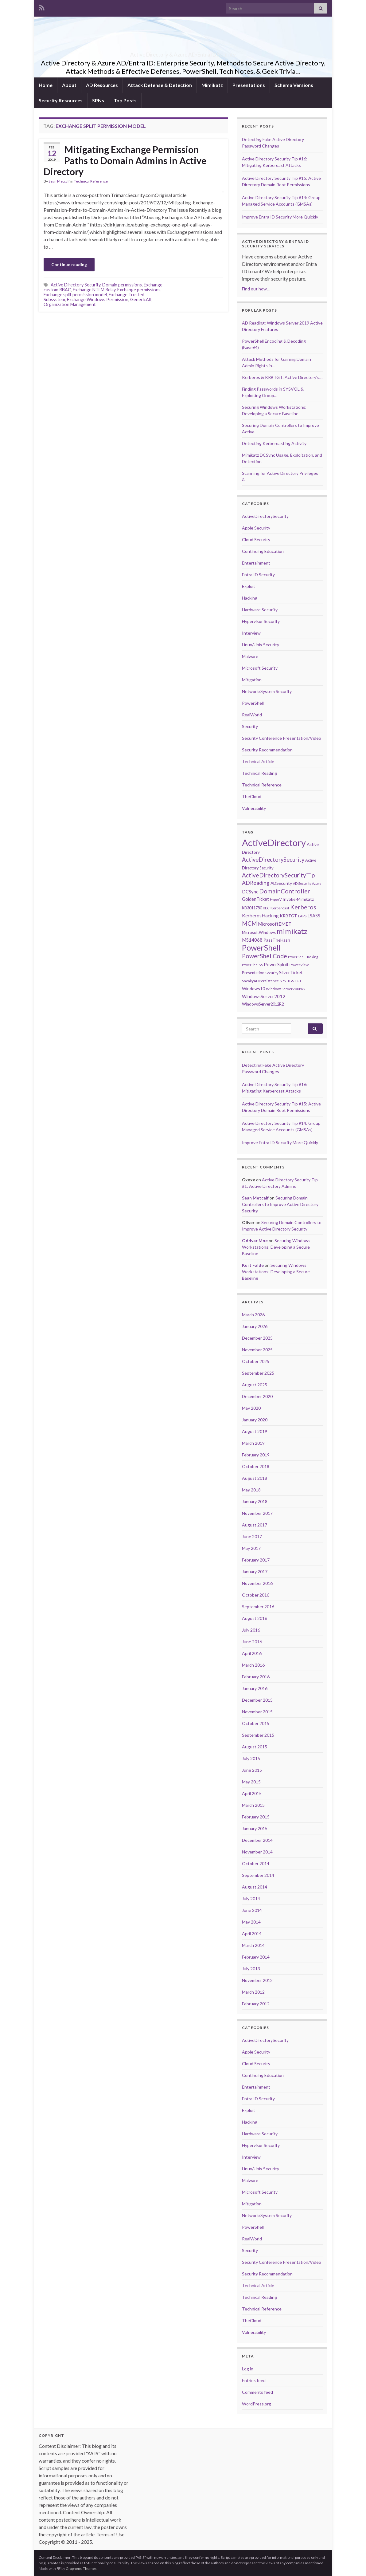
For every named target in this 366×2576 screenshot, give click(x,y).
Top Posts (125, 100)
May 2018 (251, 1489)
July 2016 (251, 1630)
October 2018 (255, 1466)
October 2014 (255, 1863)
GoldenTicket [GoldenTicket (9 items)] (255, 899)
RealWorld (252, 714)
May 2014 (251, 1921)
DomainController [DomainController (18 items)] (284, 891)
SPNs (98, 100)
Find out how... (256, 288)
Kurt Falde (253, 1265)
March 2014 (253, 1945)
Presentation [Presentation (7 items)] (253, 972)
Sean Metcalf (59, 181)
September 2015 (258, 1735)
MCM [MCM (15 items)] (249, 923)
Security (250, 726)
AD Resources (102, 85)
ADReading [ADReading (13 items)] (256, 883)
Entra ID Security (258, 574)
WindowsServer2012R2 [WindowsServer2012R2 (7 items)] (263, 1004)
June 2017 (252, 1536)
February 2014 (256, 1957)
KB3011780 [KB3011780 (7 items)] (252, 907)
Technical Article (258, 761)
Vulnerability (254, 808)
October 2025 (255, 1361)
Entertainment (256, 562)
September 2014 (258, 1875)
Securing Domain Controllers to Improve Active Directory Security (280, 1204)
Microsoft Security (260, 668)
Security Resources (61, 100)
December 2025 (257, 1338)
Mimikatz (212, 85)
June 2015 (252, 1770)
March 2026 (253, 1314)
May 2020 (251, 1408)
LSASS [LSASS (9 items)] (313, 915)
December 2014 (257, 1840)
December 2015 (257, 1700)
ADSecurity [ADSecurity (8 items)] (281, 883)
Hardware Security (260, 609)
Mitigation (252, 679)
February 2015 (256, 1816)
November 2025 (257, 1349)
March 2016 (253, 1665)
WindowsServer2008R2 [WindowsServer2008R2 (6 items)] (286, 989)
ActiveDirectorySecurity (265, 516)
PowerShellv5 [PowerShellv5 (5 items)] (252, 965)
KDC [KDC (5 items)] (266, 908)
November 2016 (257, 1583)
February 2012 (256, 2003)
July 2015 (251, 1758)
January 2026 (254, 1326)
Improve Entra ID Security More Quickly (280, 216)
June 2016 (252, 1641)
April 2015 (252, 1793)
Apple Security (256, 527)
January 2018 (254, 1501)
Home (46, 85)
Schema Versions (293, 85)
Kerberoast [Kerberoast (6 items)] (280, 908)
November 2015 (257, 1711)
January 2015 (254, 1828)
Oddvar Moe (255, 1240)
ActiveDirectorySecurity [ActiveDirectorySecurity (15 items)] (273, 859)
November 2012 (257, 1980)
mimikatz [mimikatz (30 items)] (292, 931)
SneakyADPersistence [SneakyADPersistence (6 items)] (260, 981)
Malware (250, 656)
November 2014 (257, 1851)
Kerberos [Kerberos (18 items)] (303, 907)
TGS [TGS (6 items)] (290, 981)
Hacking (249, 598)
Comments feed (257, 2392)
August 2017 (254, 1524)
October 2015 (255, 1723)
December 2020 (257, 1396)
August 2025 (254, 1384)
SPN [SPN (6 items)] (283, 981)
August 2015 (254, 1746)
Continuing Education (263, 551)
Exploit (248, 586)
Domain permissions (122, 284)
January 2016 (254, 1688)
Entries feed (254, 2380)
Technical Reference (91, 181)
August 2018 (254, 1478)
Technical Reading (259, 773)
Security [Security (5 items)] (271, 973)
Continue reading (69, 264)
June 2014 (252, 1910)
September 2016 (258, 1606)
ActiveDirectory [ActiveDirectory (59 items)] (274, 842)
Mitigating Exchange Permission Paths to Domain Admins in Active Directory (125, 160)
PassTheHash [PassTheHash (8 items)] (276, 940)
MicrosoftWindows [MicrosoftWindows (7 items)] (259, 932)
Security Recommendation (267, 749)
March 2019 (253, 1443)
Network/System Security (267, 691)
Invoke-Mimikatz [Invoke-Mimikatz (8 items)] (298, 899)
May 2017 (251, 1548)
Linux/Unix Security (260, 644)
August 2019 (254, 1431)
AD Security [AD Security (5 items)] (302, 883)
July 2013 (251, 1968)
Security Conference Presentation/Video (281, 738)
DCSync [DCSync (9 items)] (250, 891)
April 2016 (252, 1653)
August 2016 (254, 1618)
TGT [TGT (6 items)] (298, 981)
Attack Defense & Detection (159, 85)
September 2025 (258, 1373)
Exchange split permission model (75, 294)
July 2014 (251, 1898)
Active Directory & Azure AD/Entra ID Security (183, 53)
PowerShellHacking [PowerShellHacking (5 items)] (303, 957)
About (69, 85)
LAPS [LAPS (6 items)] (302, 916)
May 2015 (251, 1781)
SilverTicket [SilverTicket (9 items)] (291, 972)
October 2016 (255, 1594)
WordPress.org (256, 2403)
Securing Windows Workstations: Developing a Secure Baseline (276, 1247)
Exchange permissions (139, 289)
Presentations (248, 85)
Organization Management (70, 304)
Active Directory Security (75, 284)
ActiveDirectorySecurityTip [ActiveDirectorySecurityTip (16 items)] (278, 875)
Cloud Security (256, 539)
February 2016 (256, 1676)
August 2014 (254, 1886)
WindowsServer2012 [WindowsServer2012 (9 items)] (263, 996)
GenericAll (140, 299)
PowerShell (253, 703)
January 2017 (254, 1571)
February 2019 (256, 1454)
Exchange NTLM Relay (94, 289)
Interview (251, 633)
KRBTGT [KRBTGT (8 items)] (288, 915)
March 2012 (253, 1992)
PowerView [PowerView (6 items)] (299, 965)
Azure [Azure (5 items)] (316, 883)
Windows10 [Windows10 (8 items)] (253, 988)
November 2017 (257, 1513)
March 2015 (253, 1805)
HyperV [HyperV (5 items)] (276, 899)
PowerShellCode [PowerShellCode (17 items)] (264, 955)
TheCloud (251, 796)
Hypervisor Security (261, 621)
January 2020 (254, 1419)
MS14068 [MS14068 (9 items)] (252, 940)
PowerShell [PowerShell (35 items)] (261, 947)
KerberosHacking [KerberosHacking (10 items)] (260, 915)
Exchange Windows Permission (97, 299)
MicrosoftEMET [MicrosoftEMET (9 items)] (274, 924)
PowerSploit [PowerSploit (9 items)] (276, 964)
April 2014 (252, 1933)
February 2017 (256, 1559)
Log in (247, 2368)
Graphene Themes (81, 2568)
